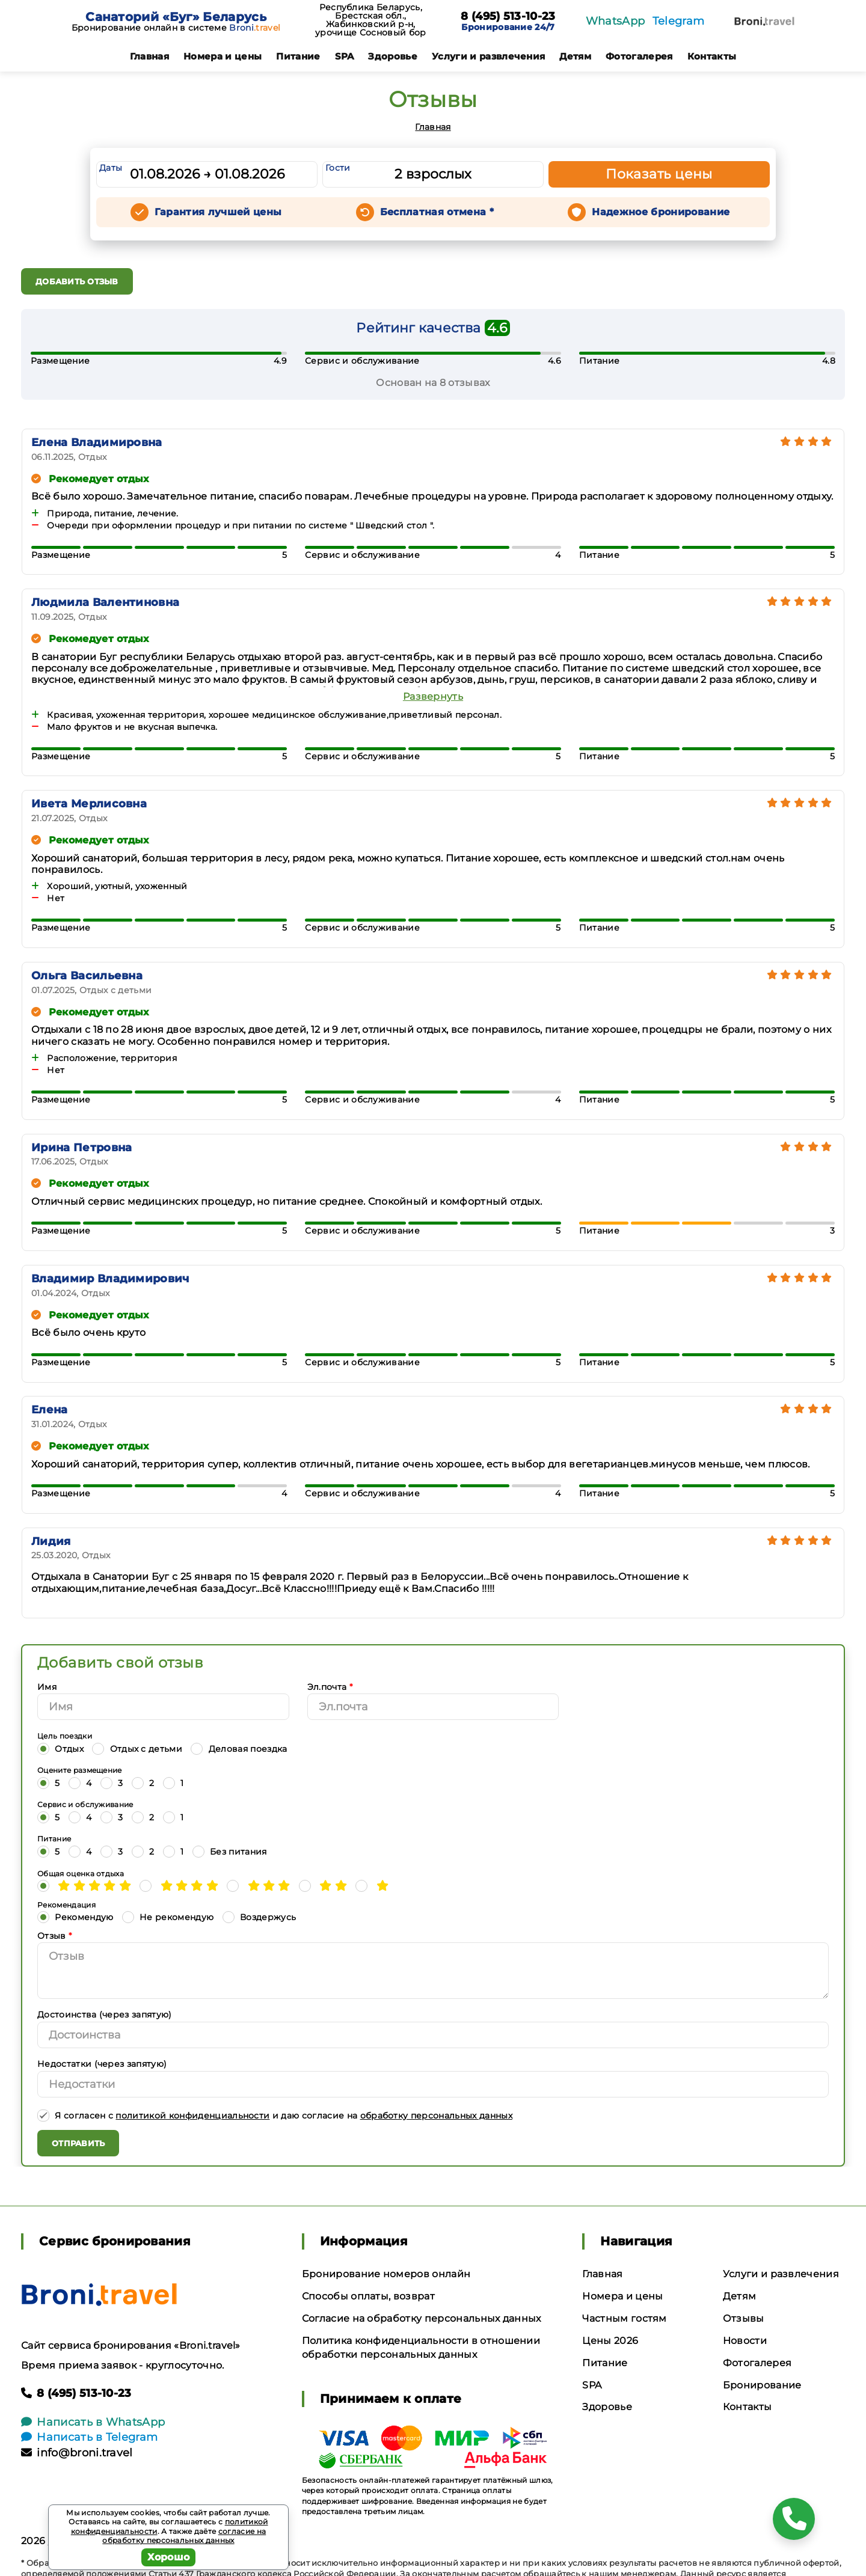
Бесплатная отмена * (437, 212)
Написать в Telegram (89, 2437)
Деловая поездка (239, 1748)
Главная (149, 56)
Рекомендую (75, 1917)
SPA (344, 56)
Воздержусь (259, 1917)
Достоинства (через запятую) (104, 2014)
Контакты (712, 56)
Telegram (679, 21)
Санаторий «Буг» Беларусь (175, 17)
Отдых (60, 1748)
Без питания (229, 1851)
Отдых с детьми (137, 1748)
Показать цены (659, 174)
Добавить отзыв (76, 281)
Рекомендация (66, 1904)
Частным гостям (624, 2318)
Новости (745, 2340)
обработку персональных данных (436, 2115)
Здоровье (392, 56)
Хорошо (168, 2557)
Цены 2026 (610, 2340)
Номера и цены (222, 56)
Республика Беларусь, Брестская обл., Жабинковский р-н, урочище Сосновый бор (370, 20)
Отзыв (54, 1935)
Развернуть (433, 696)
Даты (110, 167)
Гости (338, 167)
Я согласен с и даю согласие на (274, 2115)
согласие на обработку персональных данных (184, 2536)
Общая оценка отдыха (80, 1873)
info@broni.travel (77, 2452)
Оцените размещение (79, 1770)
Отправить (78, 2143)
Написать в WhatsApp (93, 2422)
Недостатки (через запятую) (102, 2063)
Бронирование (762, 2385)
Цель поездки (64, 1735)
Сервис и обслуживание (85, 1804)
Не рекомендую (167, 1917)
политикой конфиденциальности (192, 2115)
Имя (47, 1686)
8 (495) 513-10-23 (508, 17)
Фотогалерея (639, 56)
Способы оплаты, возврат (368, 2296)
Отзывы (743, 2318)
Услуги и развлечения (488, 56)
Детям (575, 56)
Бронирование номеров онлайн (386, 2274)
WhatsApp (615, 21)
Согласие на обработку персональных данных (421, 2318)
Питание (298, 56)
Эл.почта (329, 1686)
